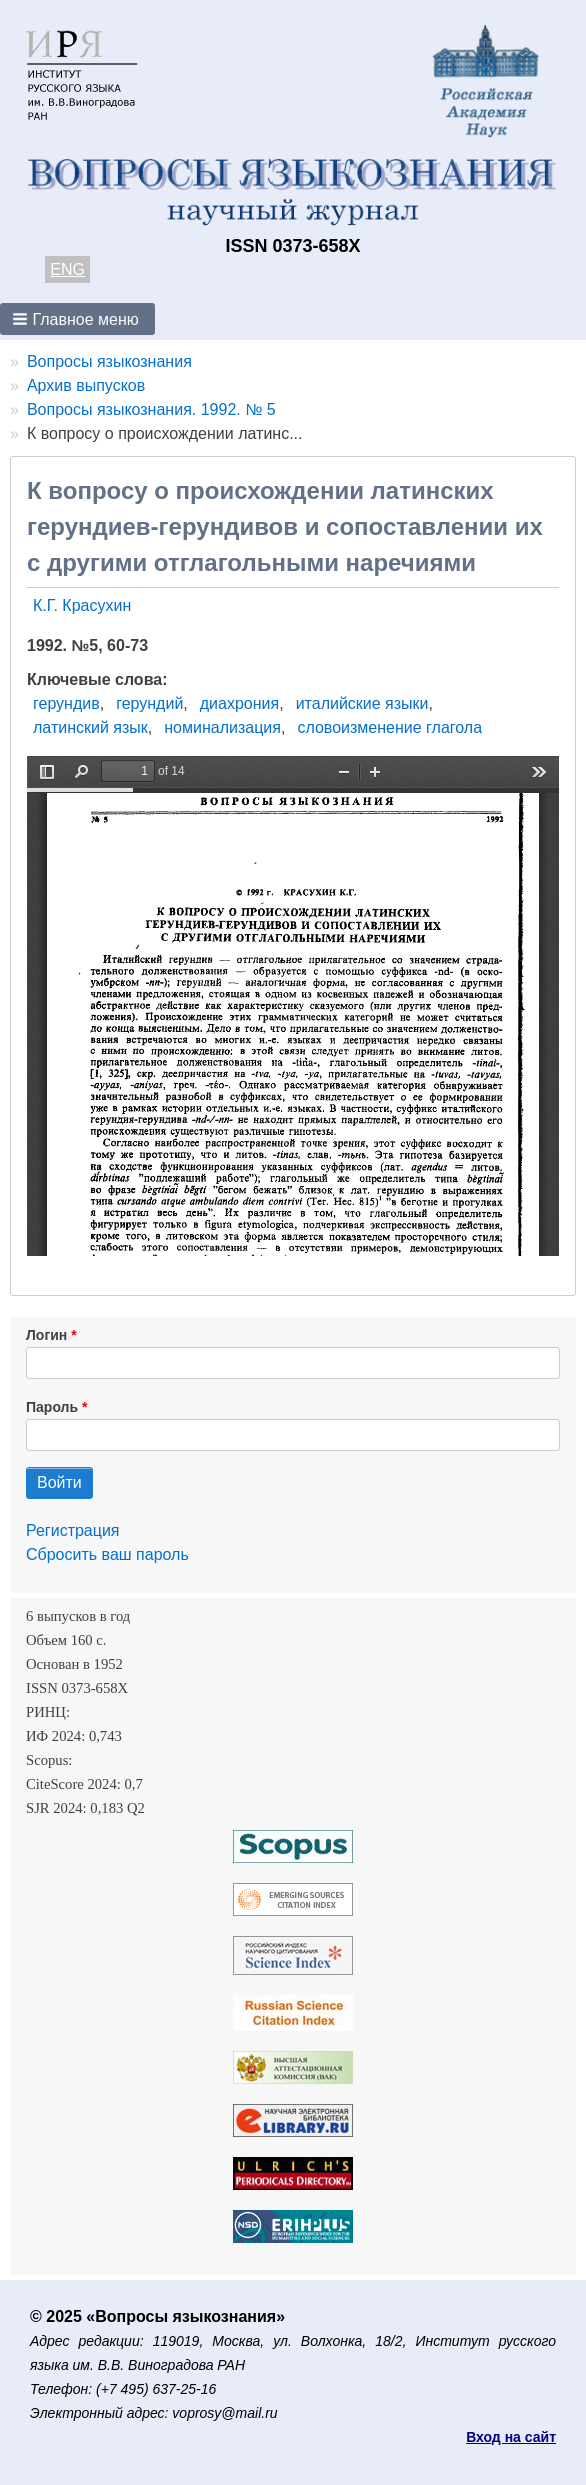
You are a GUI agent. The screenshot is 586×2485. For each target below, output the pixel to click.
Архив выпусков (86, 385)
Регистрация (73, 1530)
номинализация (222, 727)
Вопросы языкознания (109, 361)
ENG (67, 269)
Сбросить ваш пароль (107, 1554)
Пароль (52, 1407)
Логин (46, 1335)
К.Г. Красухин (82, 605)
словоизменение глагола (389, 727)
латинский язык (90, 727)
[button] (77, 319)
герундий (149, 703)
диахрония (239, 703)
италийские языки (362, 703)
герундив (66, 703)
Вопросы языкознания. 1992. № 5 (151, 409)
